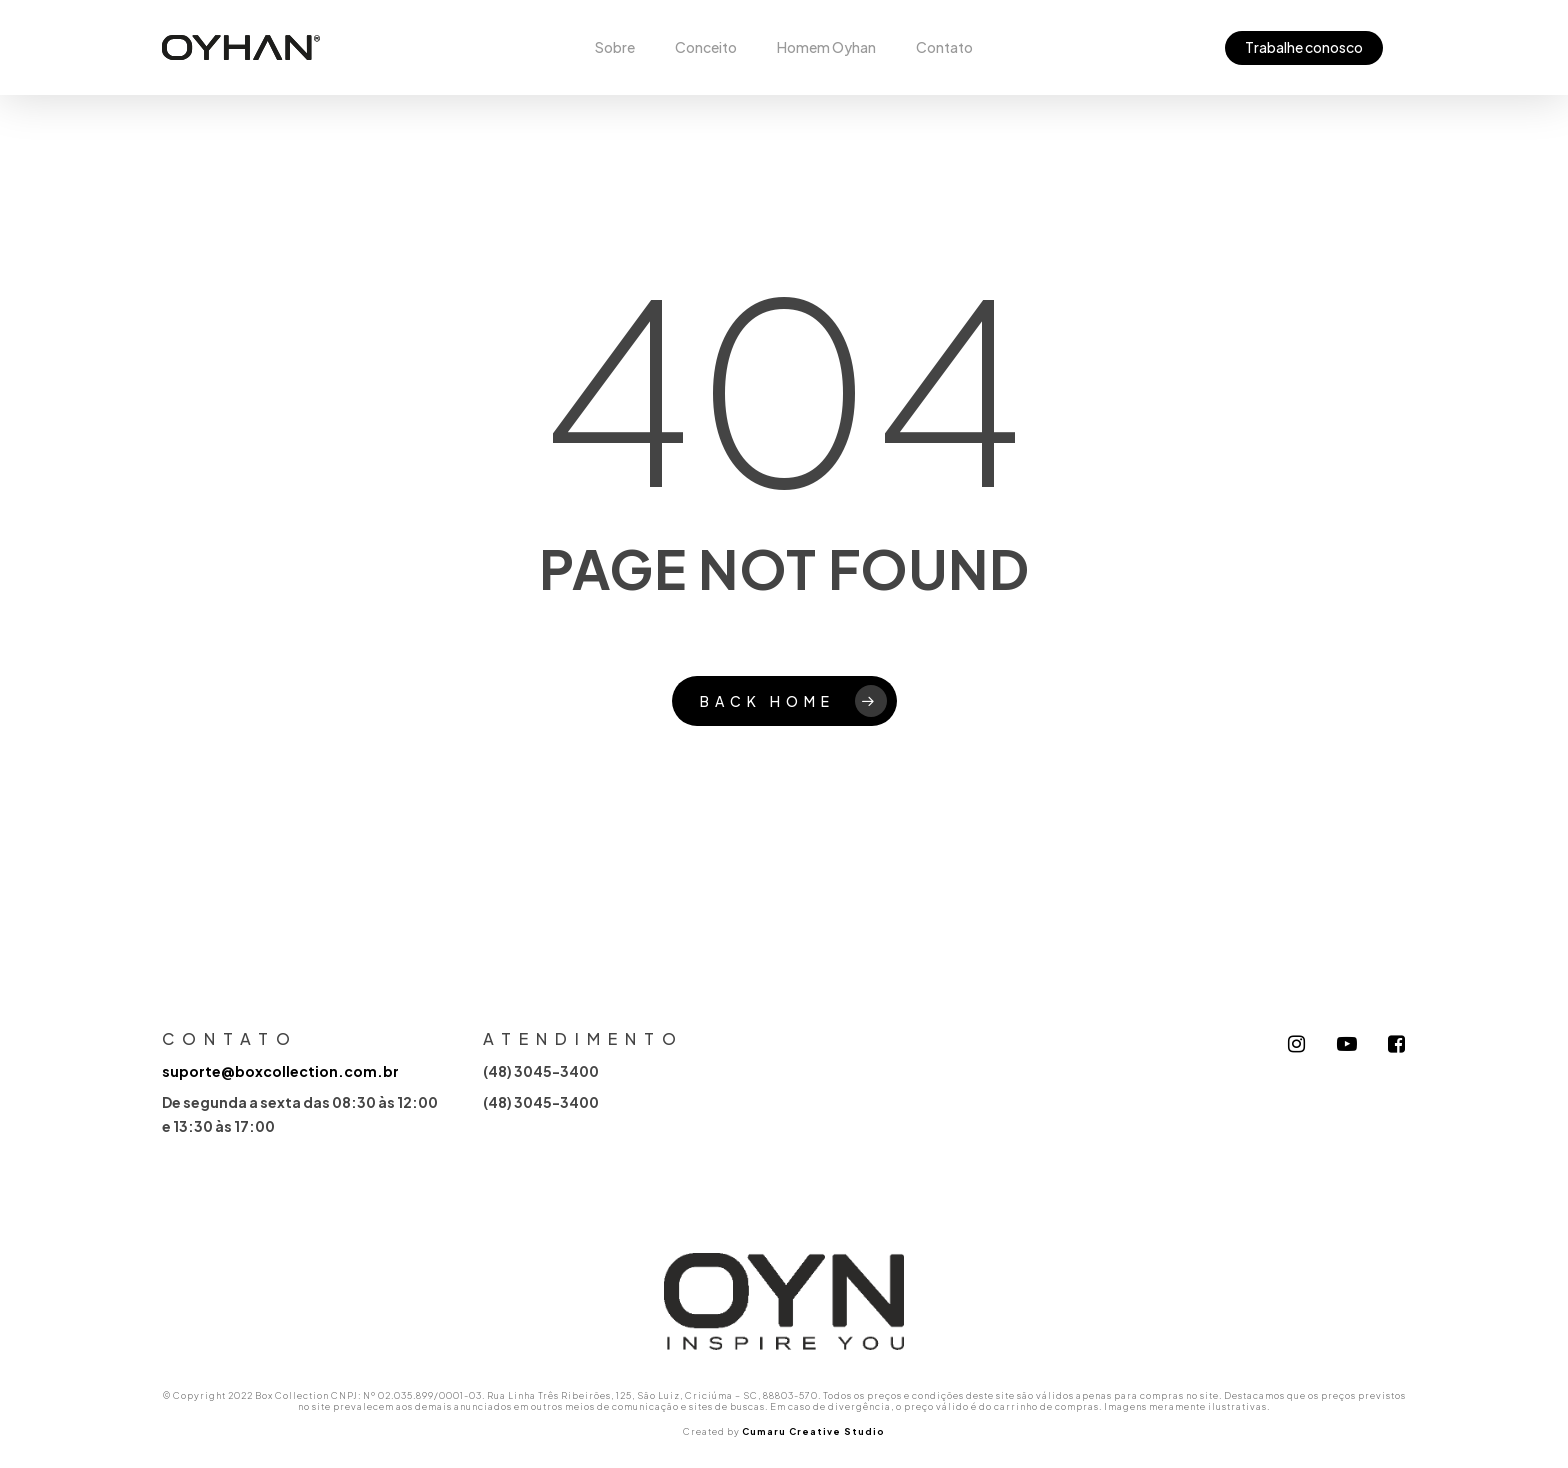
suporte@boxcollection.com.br (280, 1071)
